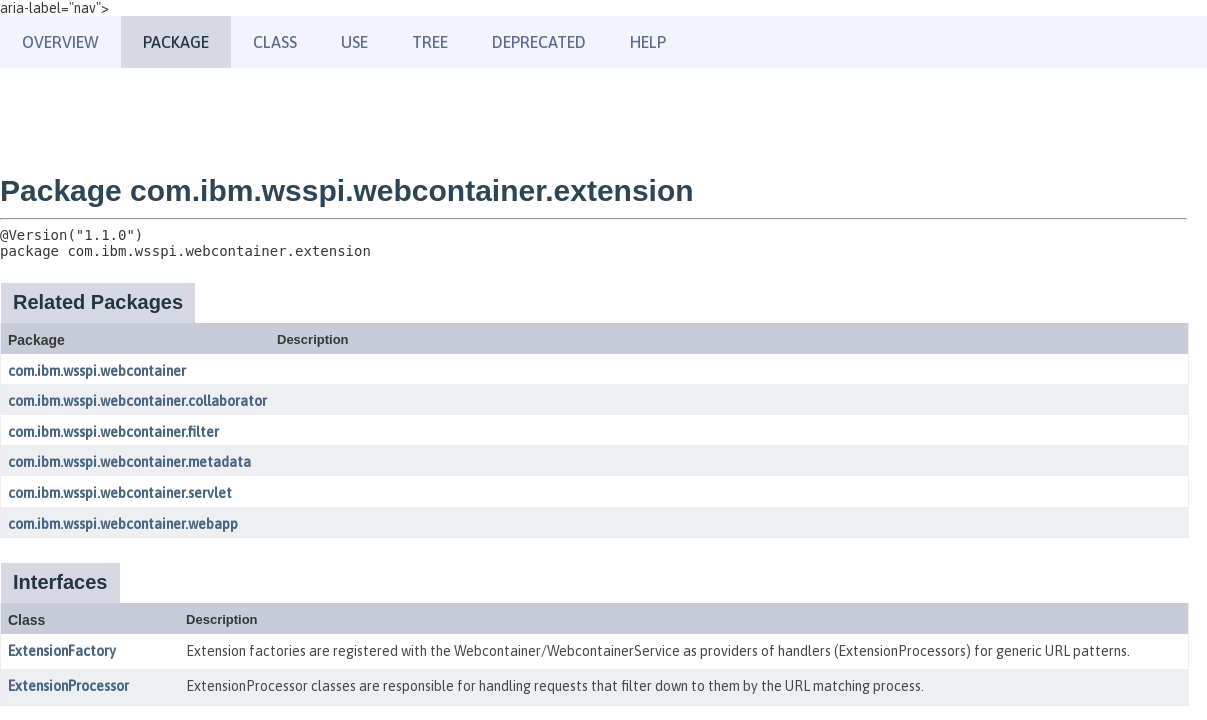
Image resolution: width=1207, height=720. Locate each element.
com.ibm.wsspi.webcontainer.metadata (129, 462)
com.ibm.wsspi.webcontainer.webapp (123, 524)
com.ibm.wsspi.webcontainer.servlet (120, 493)
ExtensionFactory (62, 651)
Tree (430, 42)
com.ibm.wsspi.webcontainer (97, 371)
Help (648, 42)
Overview (60, 42)
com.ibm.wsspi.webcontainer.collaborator (137, 401)
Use (354, 42)
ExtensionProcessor (68, 686)
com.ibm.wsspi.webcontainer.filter (113, 432)
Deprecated (539, 42)
